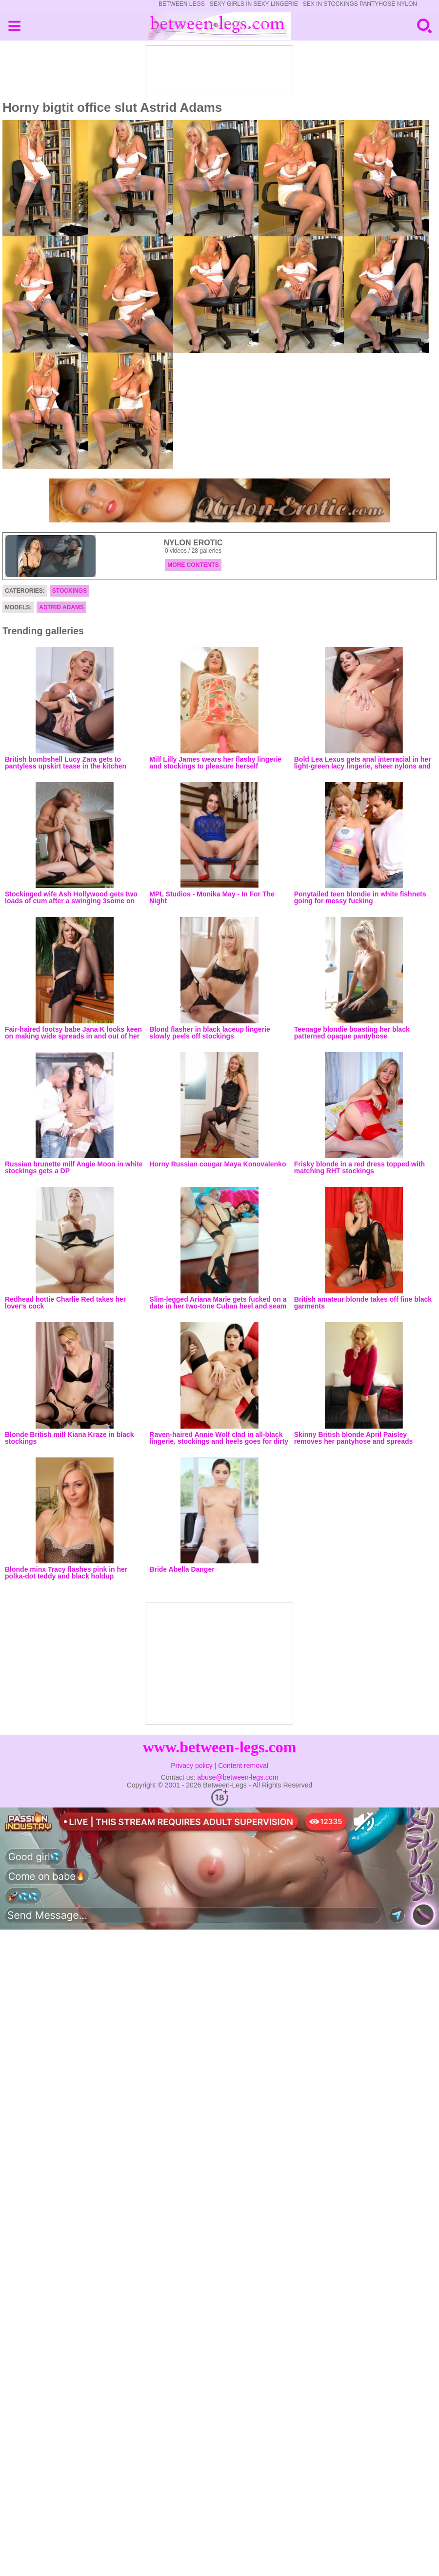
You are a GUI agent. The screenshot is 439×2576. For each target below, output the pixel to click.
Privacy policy (192, 1765)
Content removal (243, 1765)
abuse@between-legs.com (237, 1777)
